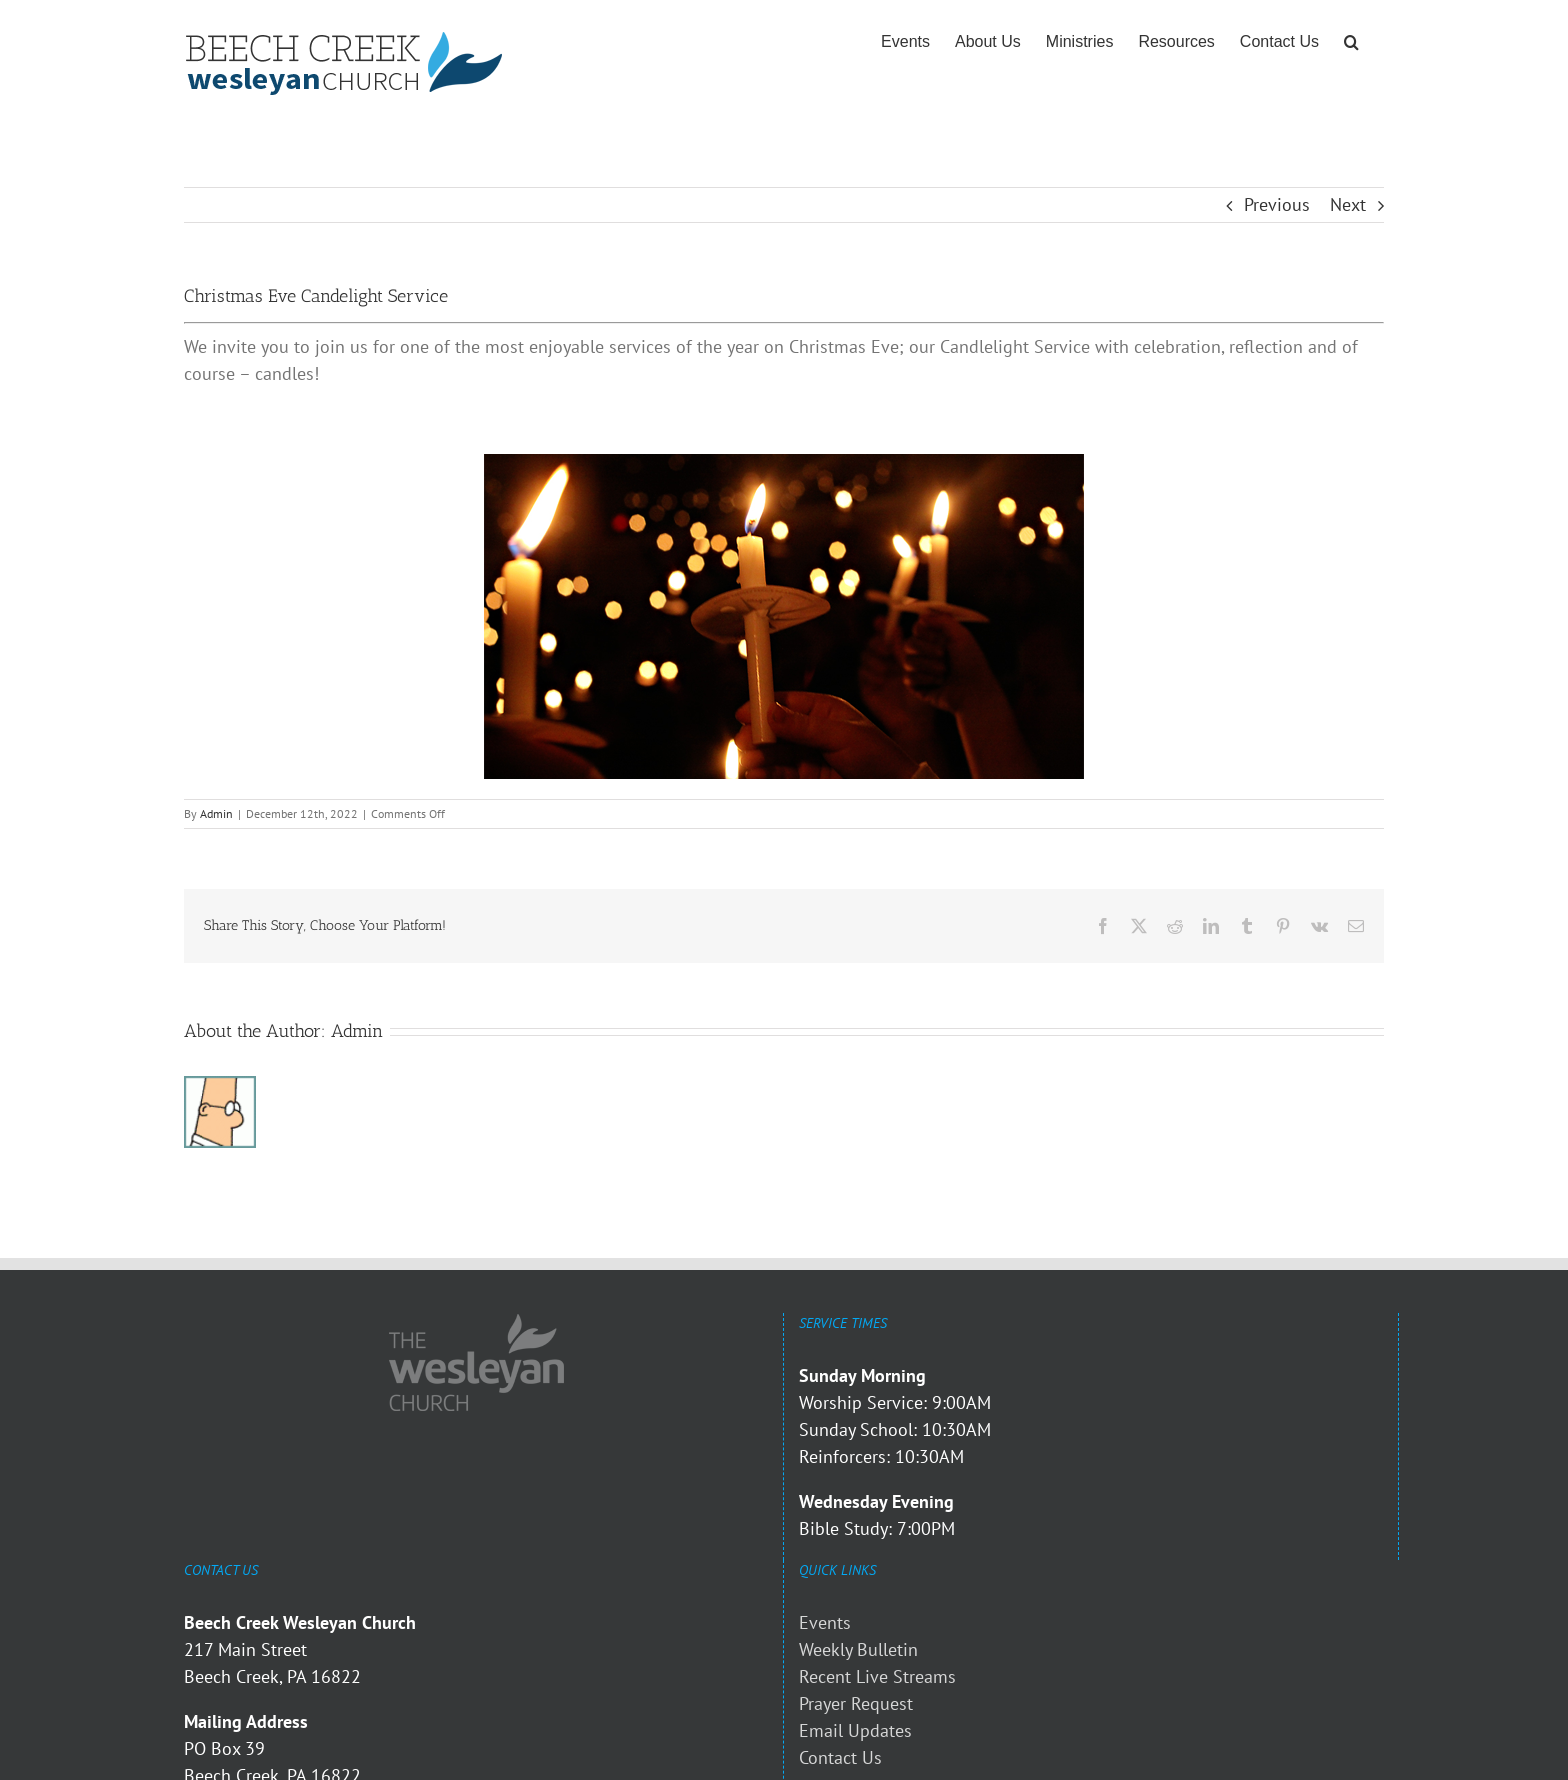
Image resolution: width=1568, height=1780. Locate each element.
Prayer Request (856, 1703)
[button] (1351, 42)
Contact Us (840, 1757)
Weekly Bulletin (858, 1649)
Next (1348, 204)
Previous (1277, 204)
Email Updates (855, 1730)
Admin (216, 813)
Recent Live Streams (877, 1676)
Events (825, 1622)
